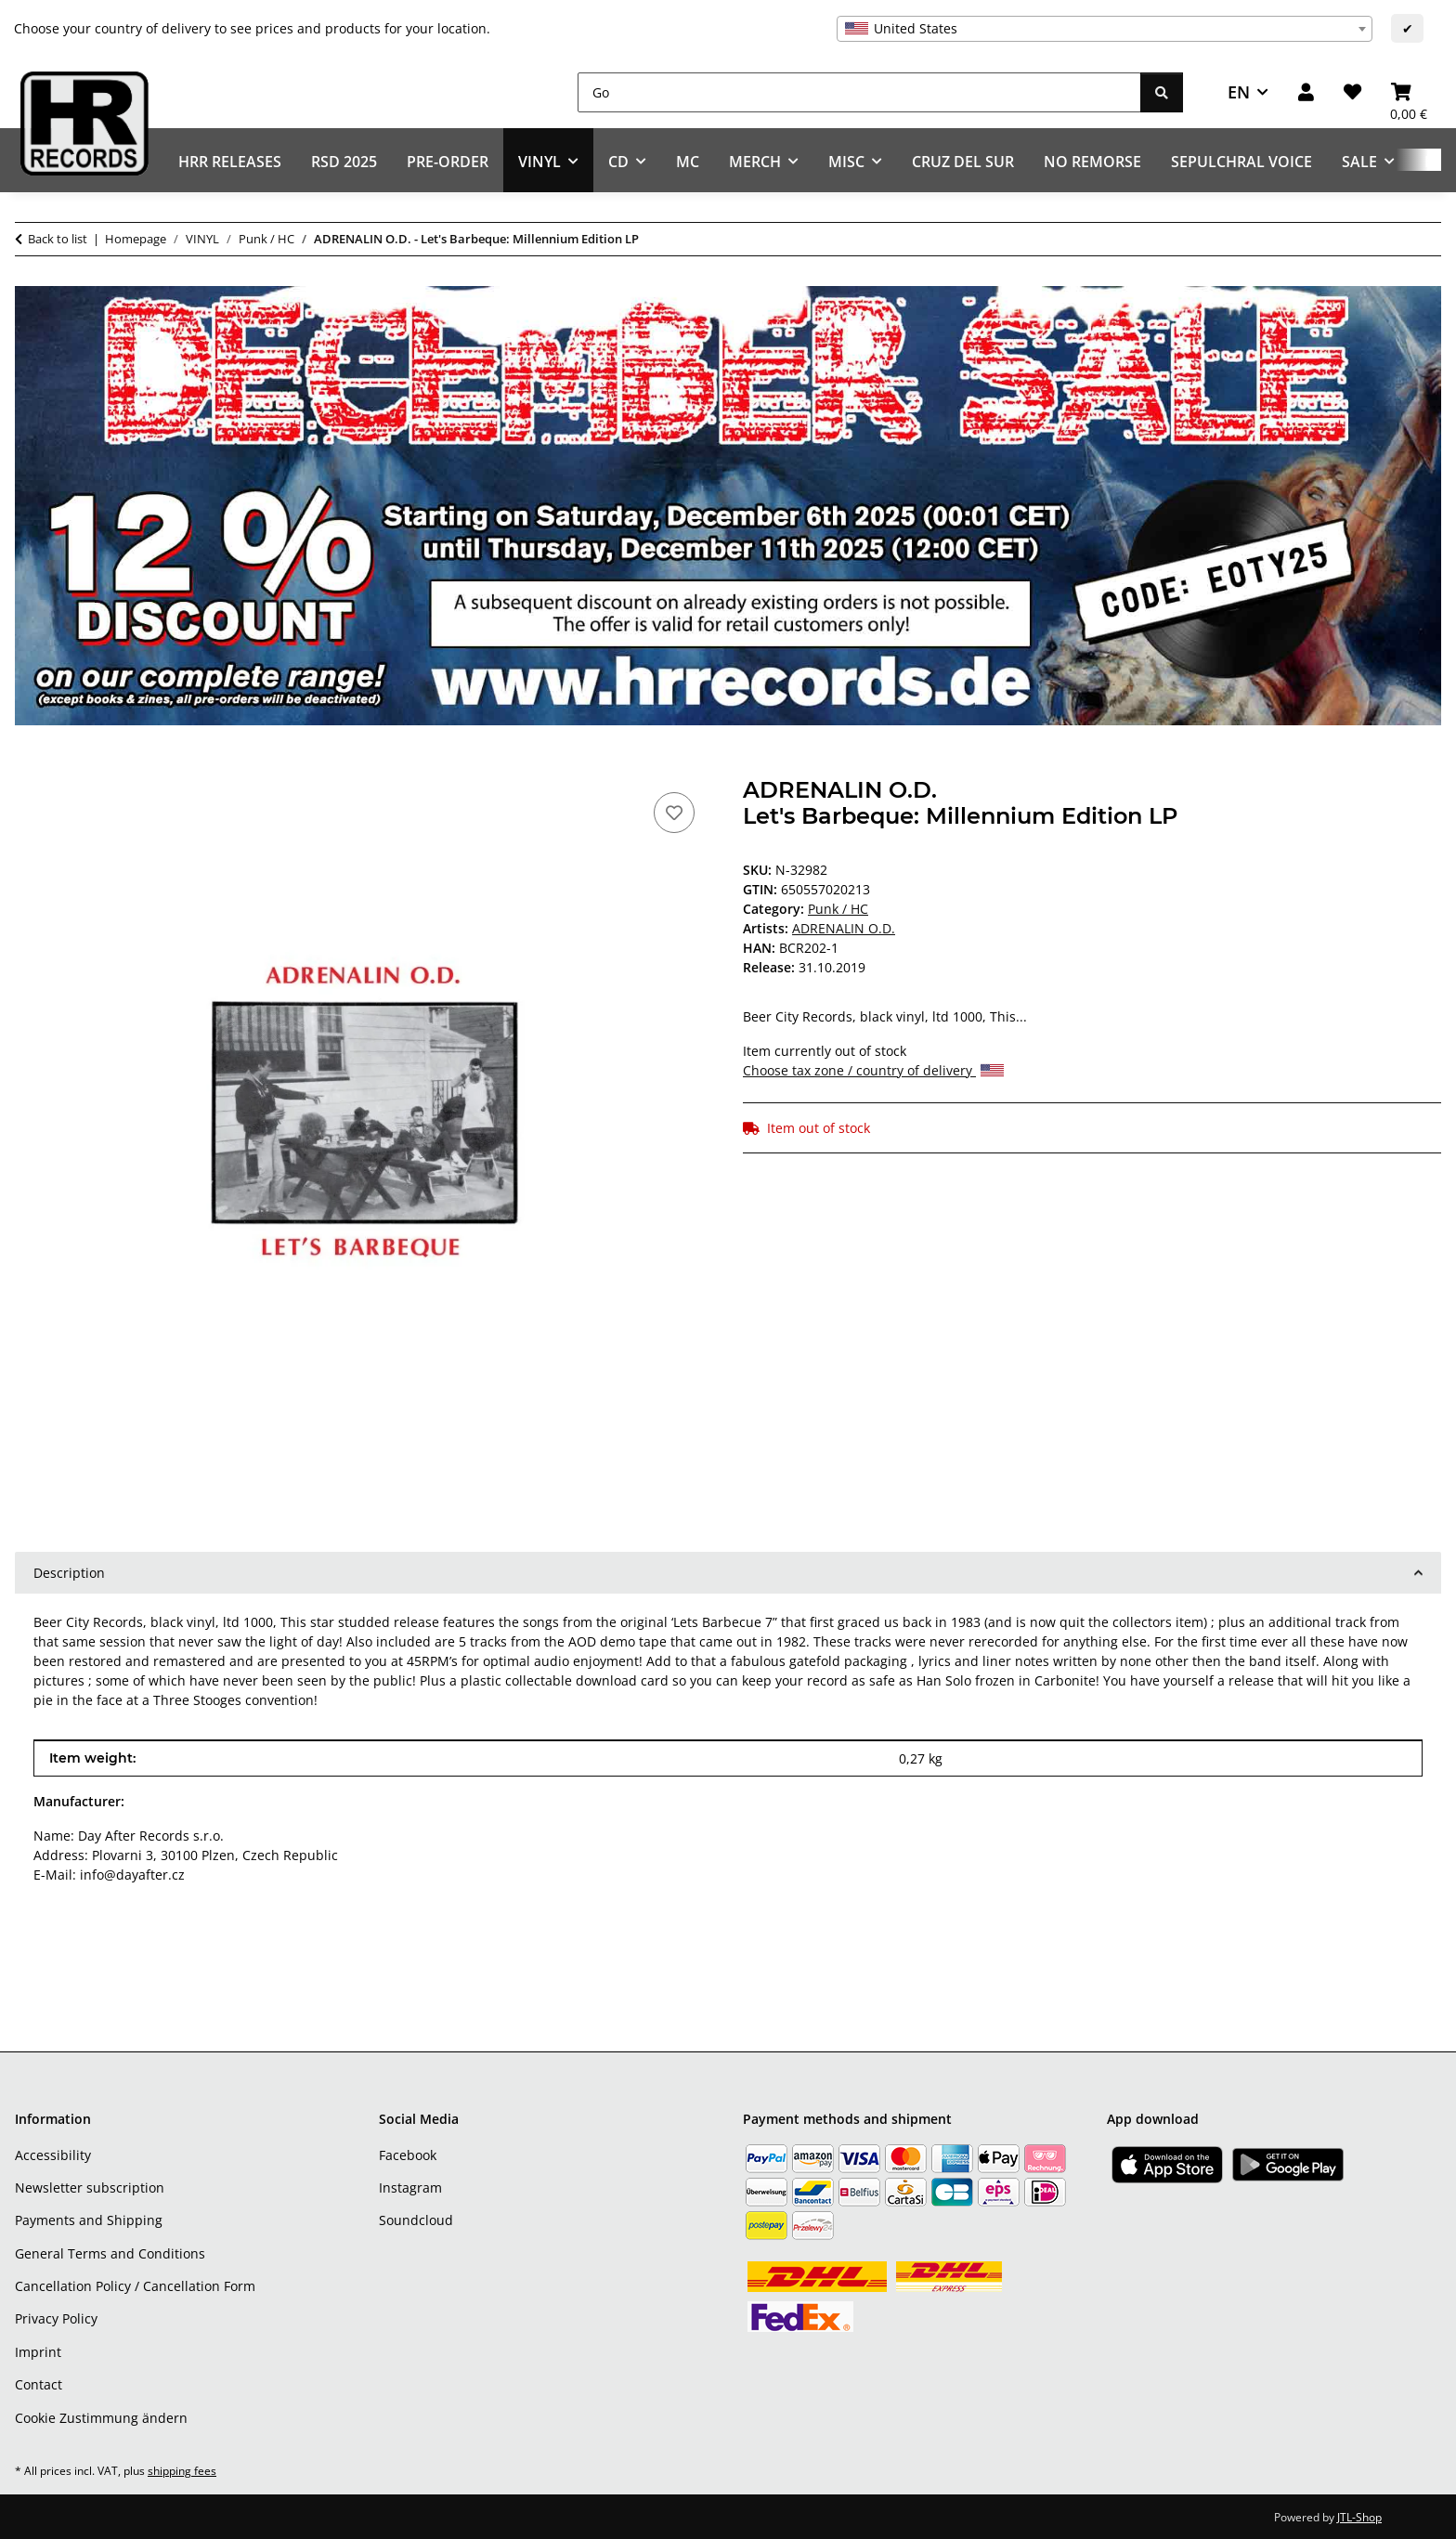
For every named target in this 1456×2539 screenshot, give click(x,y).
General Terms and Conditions (110, 2253)
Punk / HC (838, 909)
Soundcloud (416, 2220)
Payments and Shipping (88, 2220)
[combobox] (1104, 29)
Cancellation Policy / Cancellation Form (135, 2286)
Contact (38, 2384)
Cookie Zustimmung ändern (101, 2418)
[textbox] (1105, 29)
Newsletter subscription (89, 2187)
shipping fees (182, 2471)
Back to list (57, 238)
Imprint (38, 2352)
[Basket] (1408, 92)
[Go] (859, 92)
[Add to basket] (30, 767)
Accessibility (53, 2155)
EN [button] (1239, 92)
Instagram (410, 2187)
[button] (1306, 92)
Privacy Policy (56, 2318)
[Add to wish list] (674, 812)
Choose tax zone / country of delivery (873, 1070)
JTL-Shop (1359, 2517)
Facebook (407, 2155)
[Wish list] (1352, 92)
